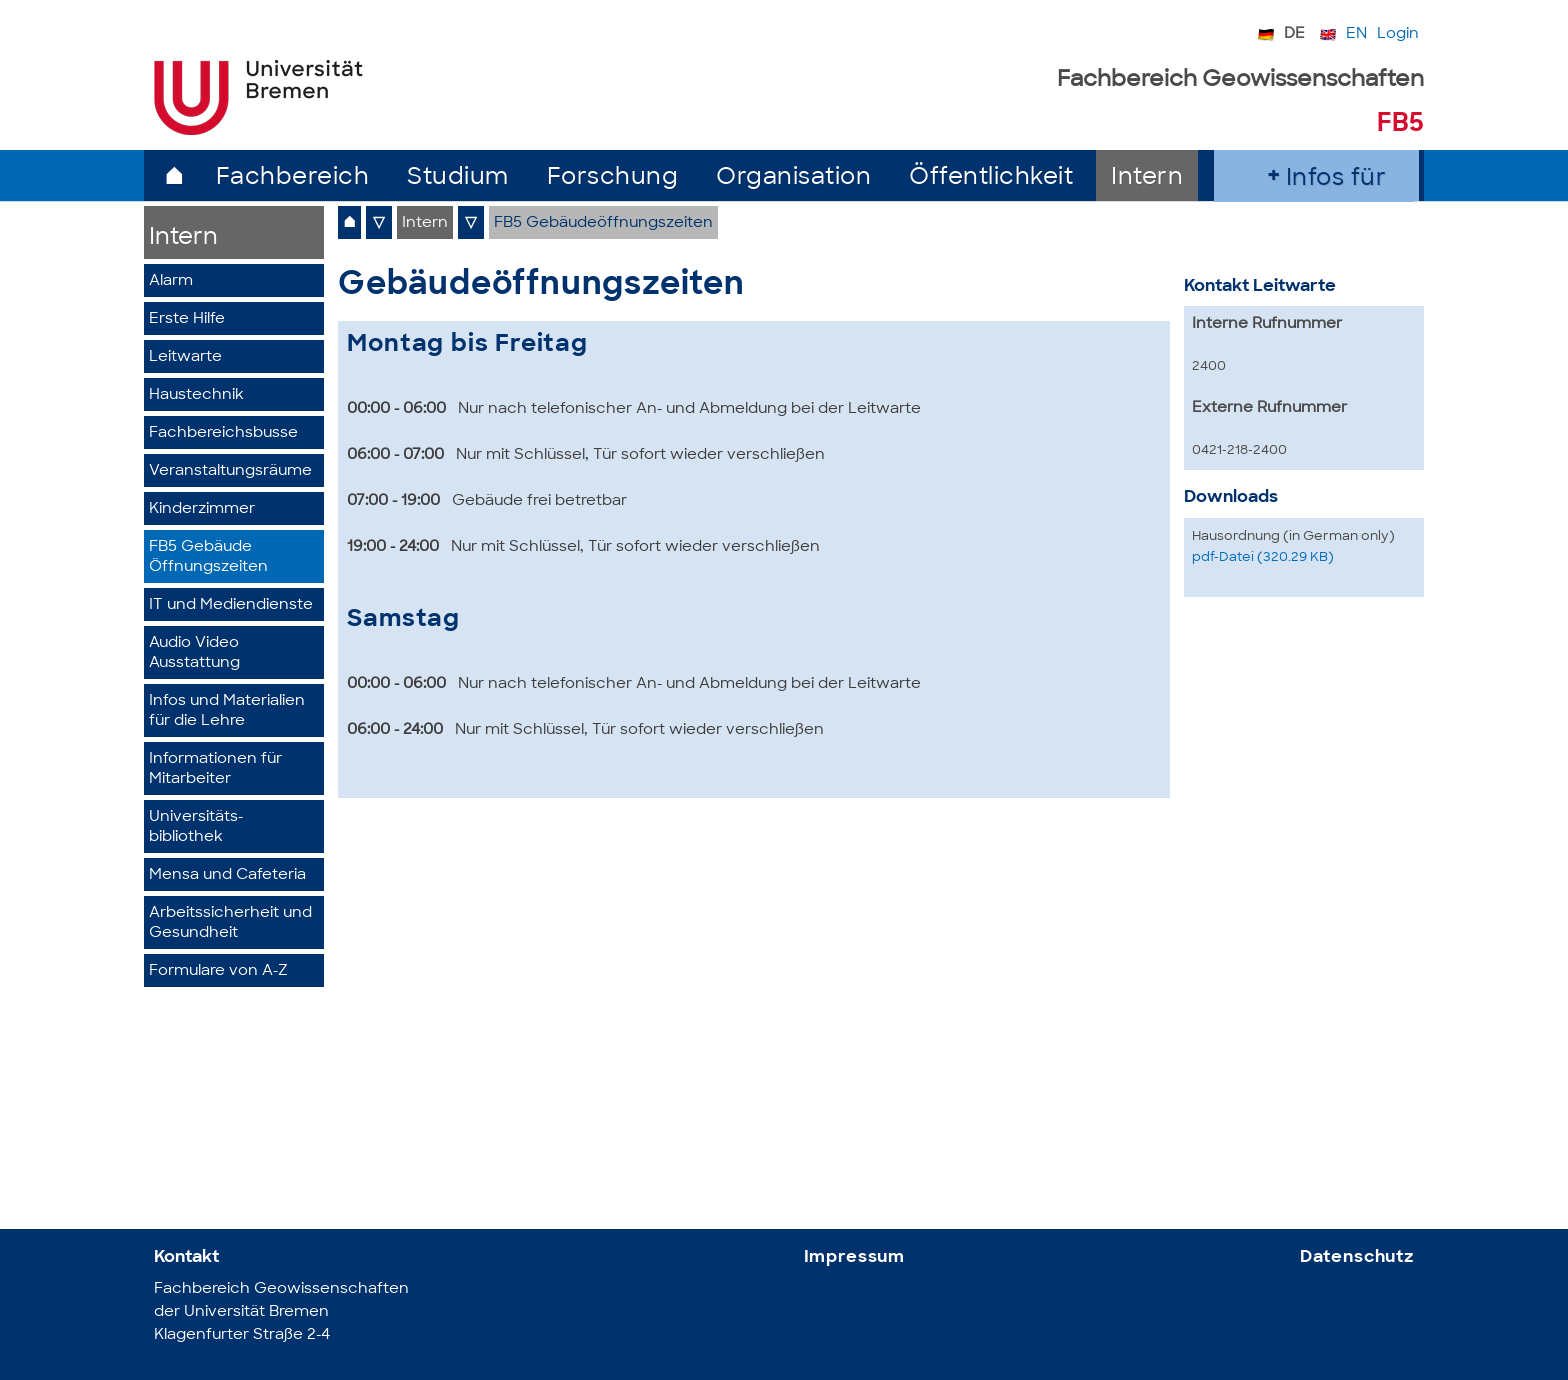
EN (1356, 34)
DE (1294, 34)
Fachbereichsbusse (223, 433)
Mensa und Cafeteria (227, 875)
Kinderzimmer (202, 509)
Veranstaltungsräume (230, 471)
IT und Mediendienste (231, 605)
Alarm (171, 281)
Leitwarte (185, 357)
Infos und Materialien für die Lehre (227, 711)
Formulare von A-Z (218, 971)
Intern (1147, 178)
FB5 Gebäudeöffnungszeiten (603, 223)
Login (1398, 34)
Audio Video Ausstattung (194, 653)
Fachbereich (293, 178)
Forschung (613, 178)
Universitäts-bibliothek (196, 827)
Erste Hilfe (187, 319)
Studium (458, 178)
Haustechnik (196, 395)
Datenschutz (1357, 1257)
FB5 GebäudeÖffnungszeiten (208, 557)
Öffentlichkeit (991, 178)
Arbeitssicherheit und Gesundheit (230, 923)
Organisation (793, 178)
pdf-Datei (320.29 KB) (1263, 557)
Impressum (855, 1257)
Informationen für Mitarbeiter (215, 769)
